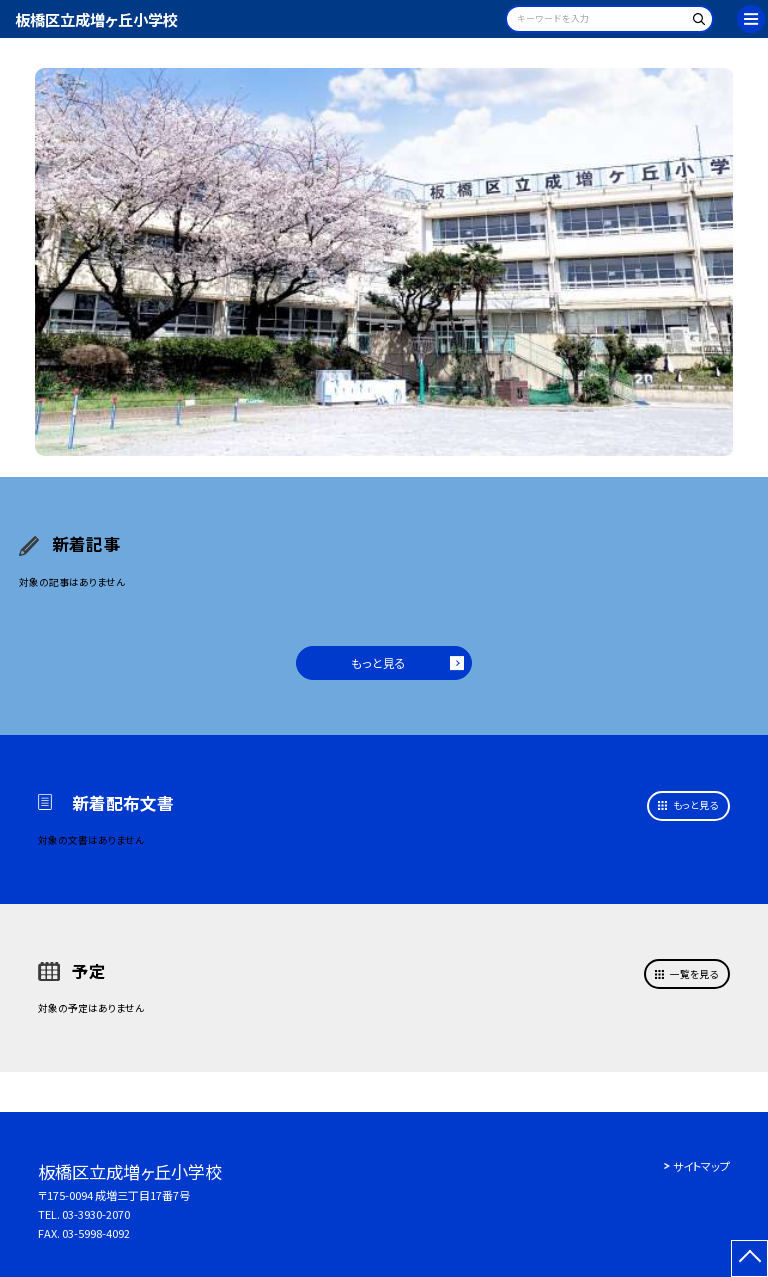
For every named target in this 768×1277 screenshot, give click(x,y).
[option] (384, 262)
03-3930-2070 (96, 1214)
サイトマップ (701, 1166)
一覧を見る (694, 974)
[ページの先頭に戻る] (749, 1258)
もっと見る (378, 662)
